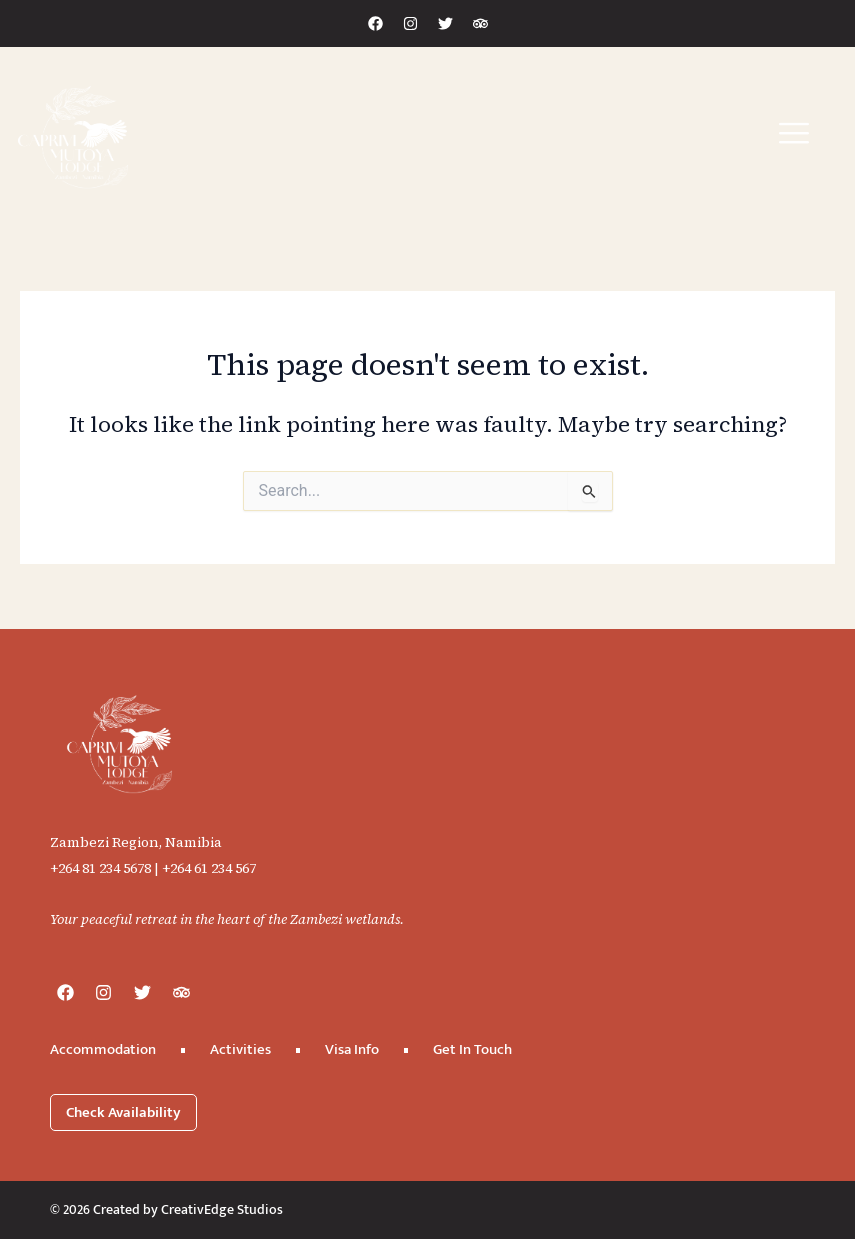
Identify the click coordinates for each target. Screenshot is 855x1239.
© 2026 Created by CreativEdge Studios (166, 1209)
